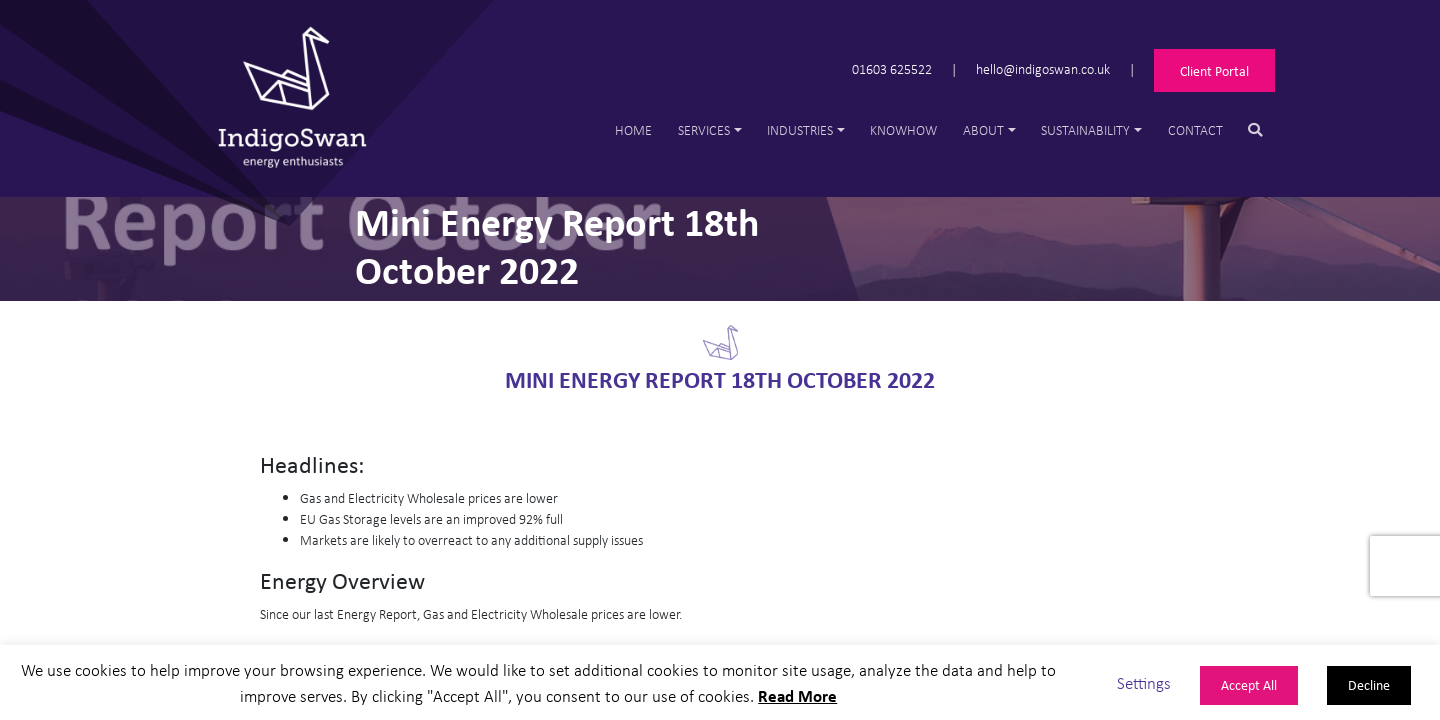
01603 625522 (892, 68)
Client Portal (1214, 70)
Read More (797, 695)
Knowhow (903, 129)
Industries (800, 129)
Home (633, 129)
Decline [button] (1369, 684)
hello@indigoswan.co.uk (1043, 68)
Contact (1195, 129)
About (983, 129)
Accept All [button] (1249, 684)
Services (704, 129)
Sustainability (1085, 129)
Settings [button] (1144, 682)
